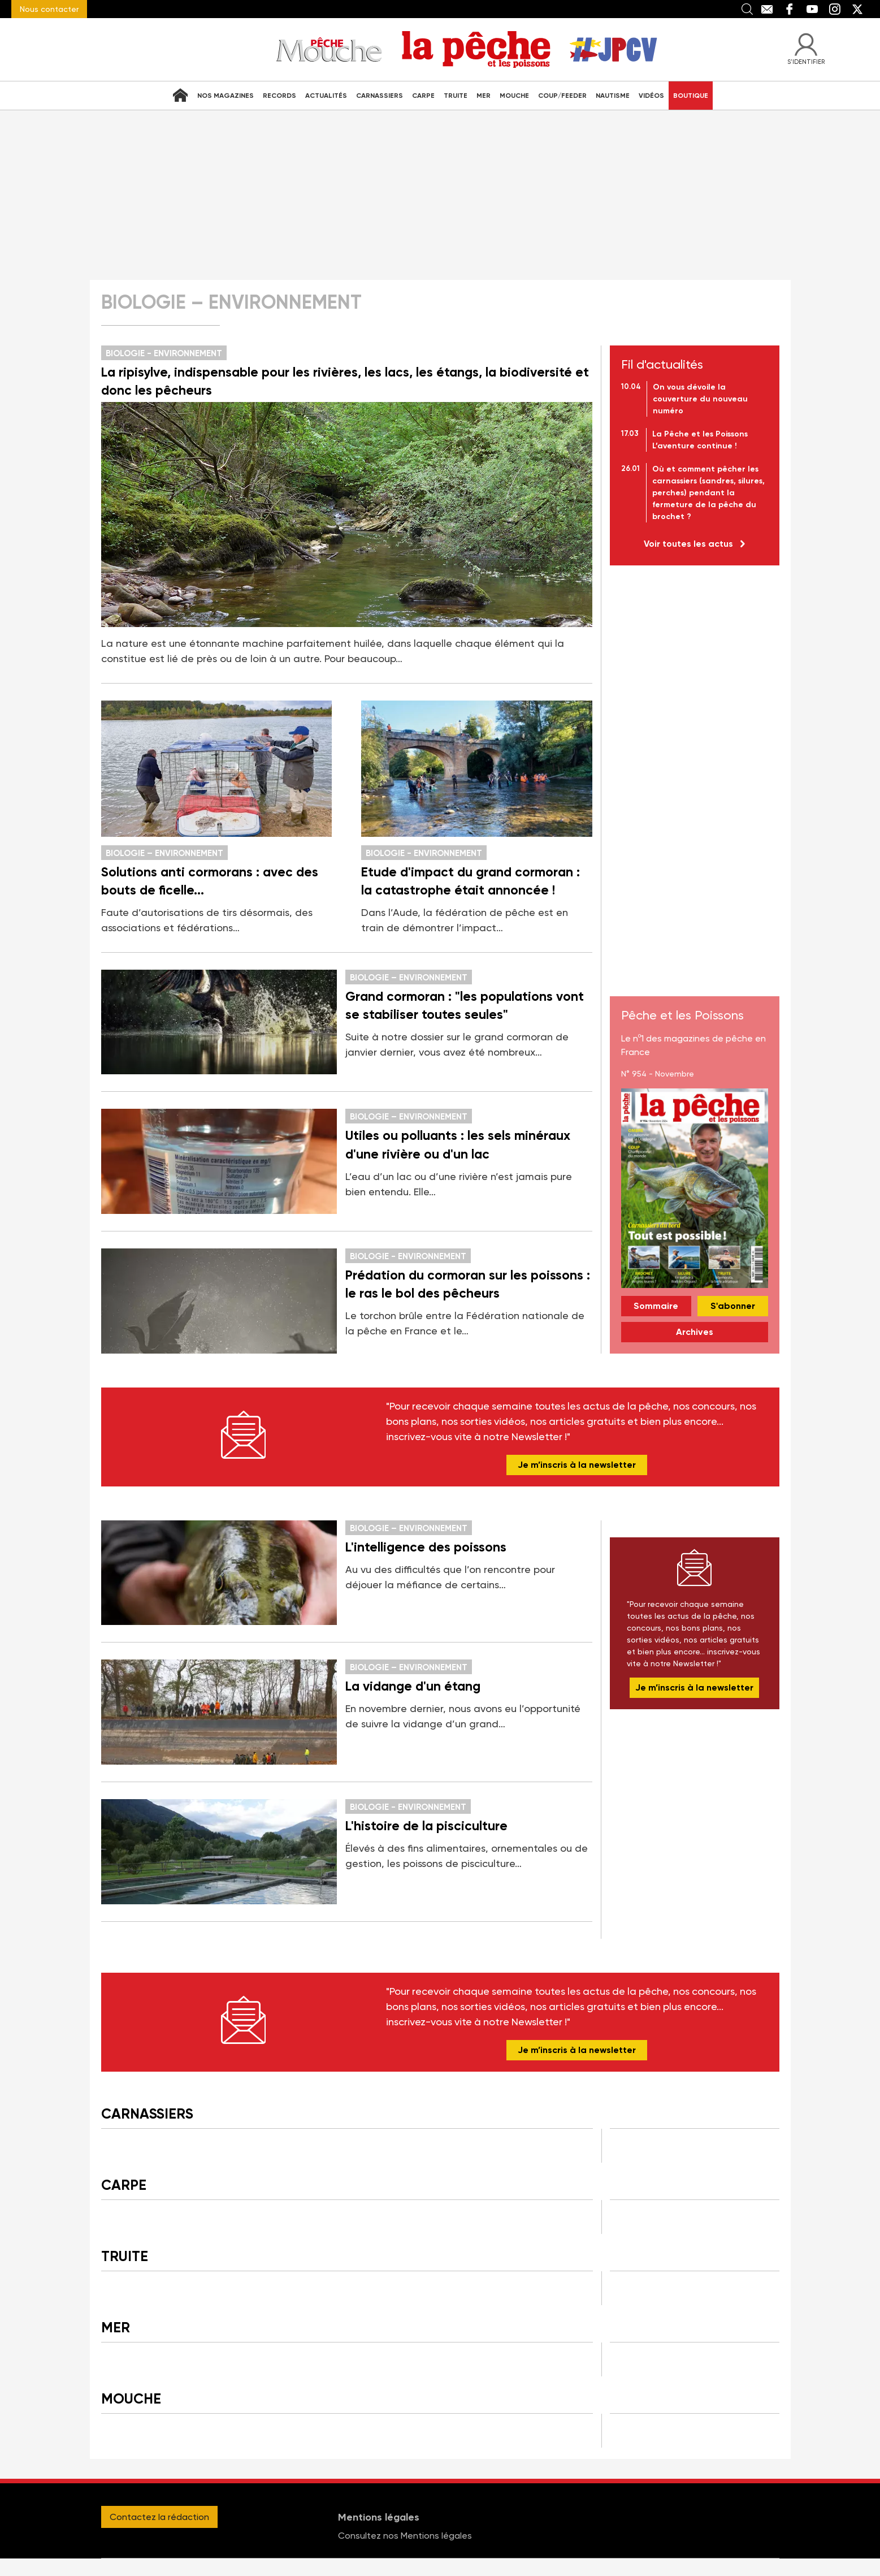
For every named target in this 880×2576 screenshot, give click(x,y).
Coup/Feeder (562, 96)
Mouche (514, 96)
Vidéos (651, 96)
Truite (455, 96)
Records (279, 96)
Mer (483, 96)
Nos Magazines (225, 96)
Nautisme (613, 96)
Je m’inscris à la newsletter (577, 1464)
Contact (766, 9)
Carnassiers (379, 96)
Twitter (857, 9)
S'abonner (732, 1305)
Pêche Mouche (329, 49)
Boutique (690, 96)
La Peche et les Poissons (476, 49)
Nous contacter (49, 9)
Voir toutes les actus (688, 543)
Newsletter (243, 1435)
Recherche (747, 9)
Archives (694, 1331)
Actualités (326, 96)
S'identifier (806, 61)
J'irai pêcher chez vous (623, 49)
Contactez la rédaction (159, 2517)
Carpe (423, 96)
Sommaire (656, 1305)
